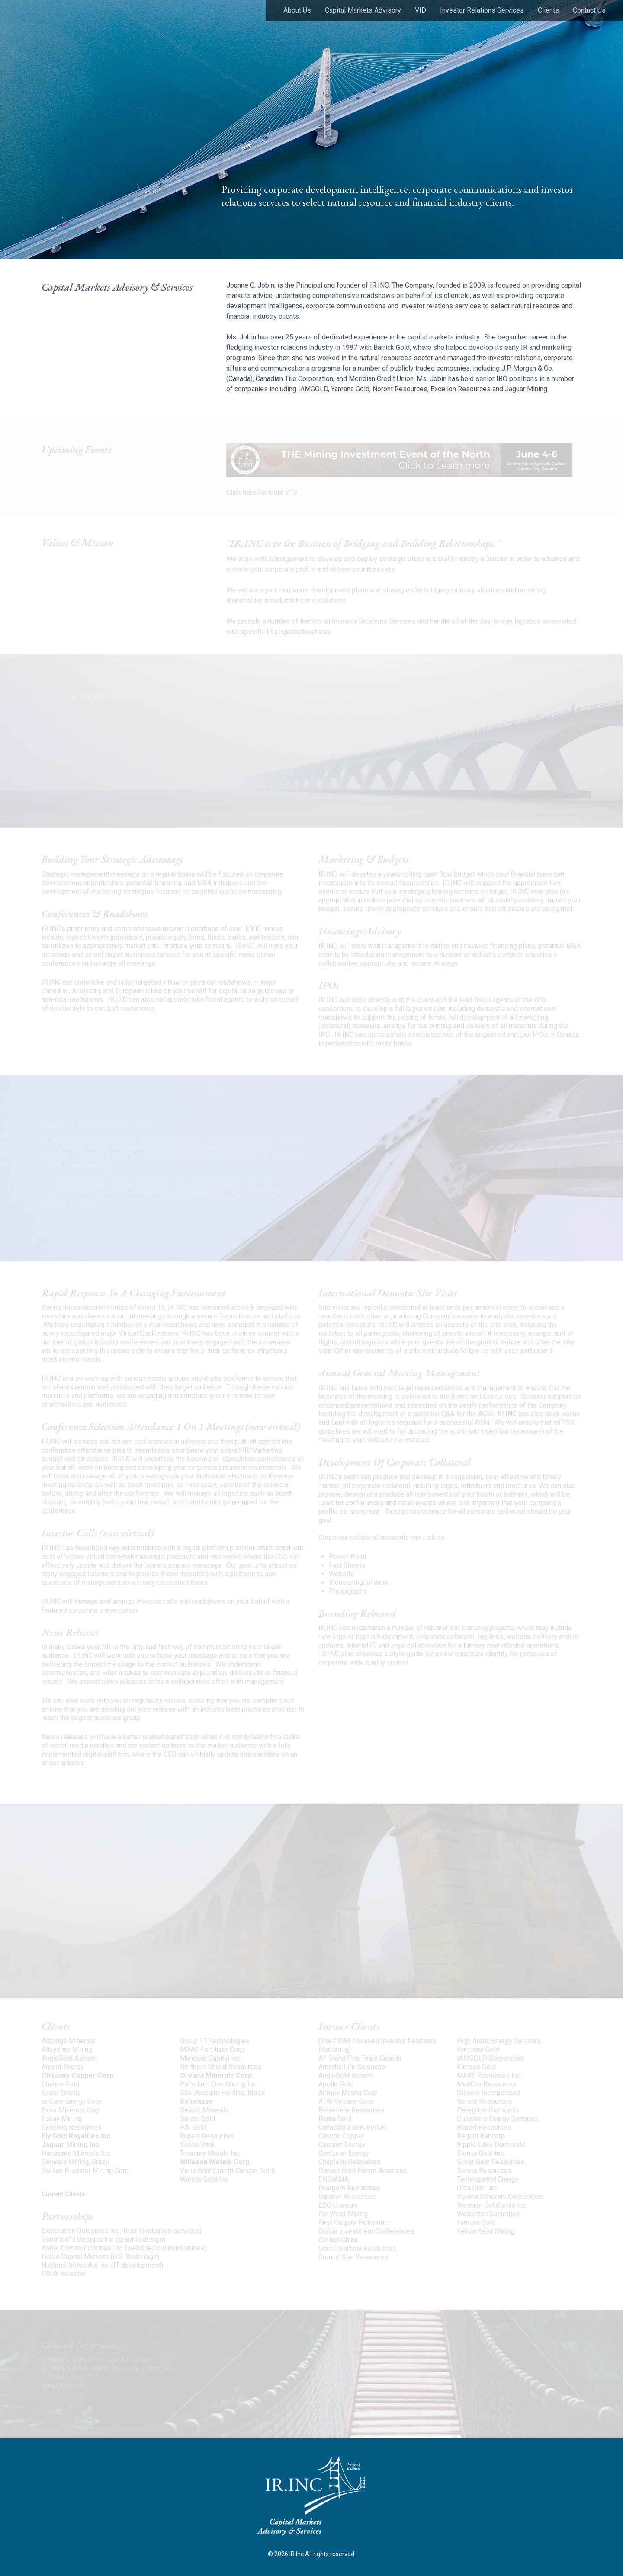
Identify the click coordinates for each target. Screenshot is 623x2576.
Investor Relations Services (482, 10)
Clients (548, 10)
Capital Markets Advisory (363, 10)
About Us (297, 10)
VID (420, 10)
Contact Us (589, 10)
